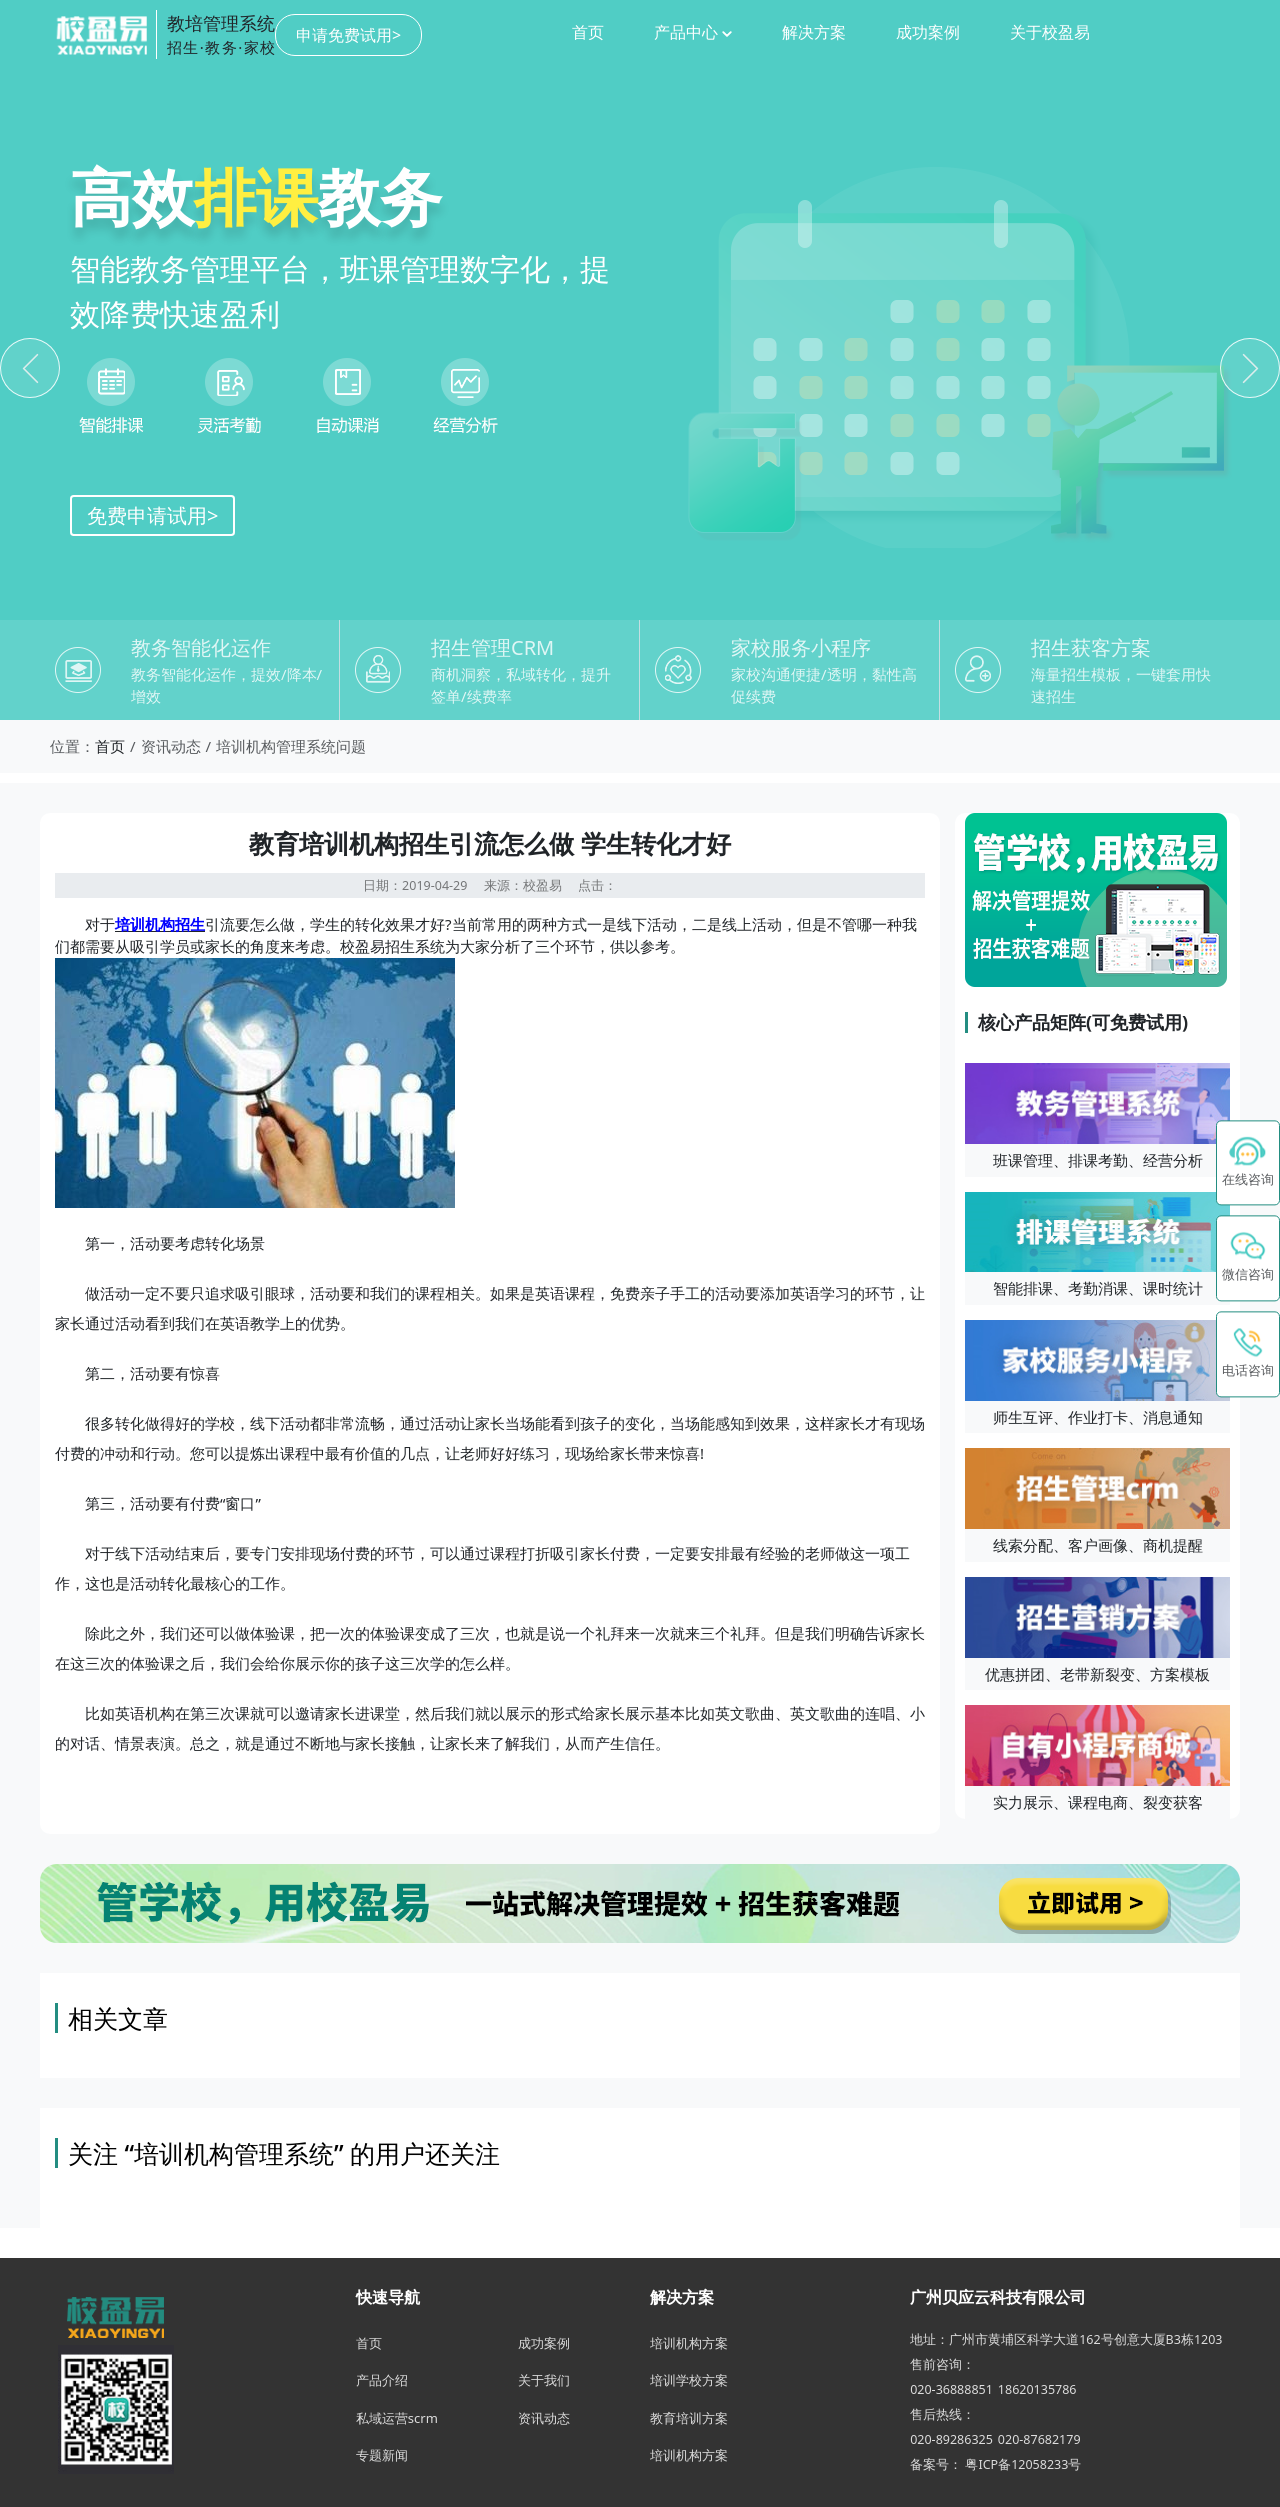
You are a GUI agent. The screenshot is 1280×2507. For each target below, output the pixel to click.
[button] (1248, 1259)
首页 (441, 32)
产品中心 (546, 32)
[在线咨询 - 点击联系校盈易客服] (1248, 1163)
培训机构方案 (689, 2343)
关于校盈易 (903, 32)
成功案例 (781, 32)
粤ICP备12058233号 (1023, 2464)
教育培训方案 (689, 2418)
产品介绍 (382, 2380)
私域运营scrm (397, 2418)
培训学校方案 (689, 2380)
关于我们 (544, 2380)
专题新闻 (382, 2455)
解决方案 (667, 32)
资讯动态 (544, 2418)
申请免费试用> (1166, 35)
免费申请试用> (152, 515)
